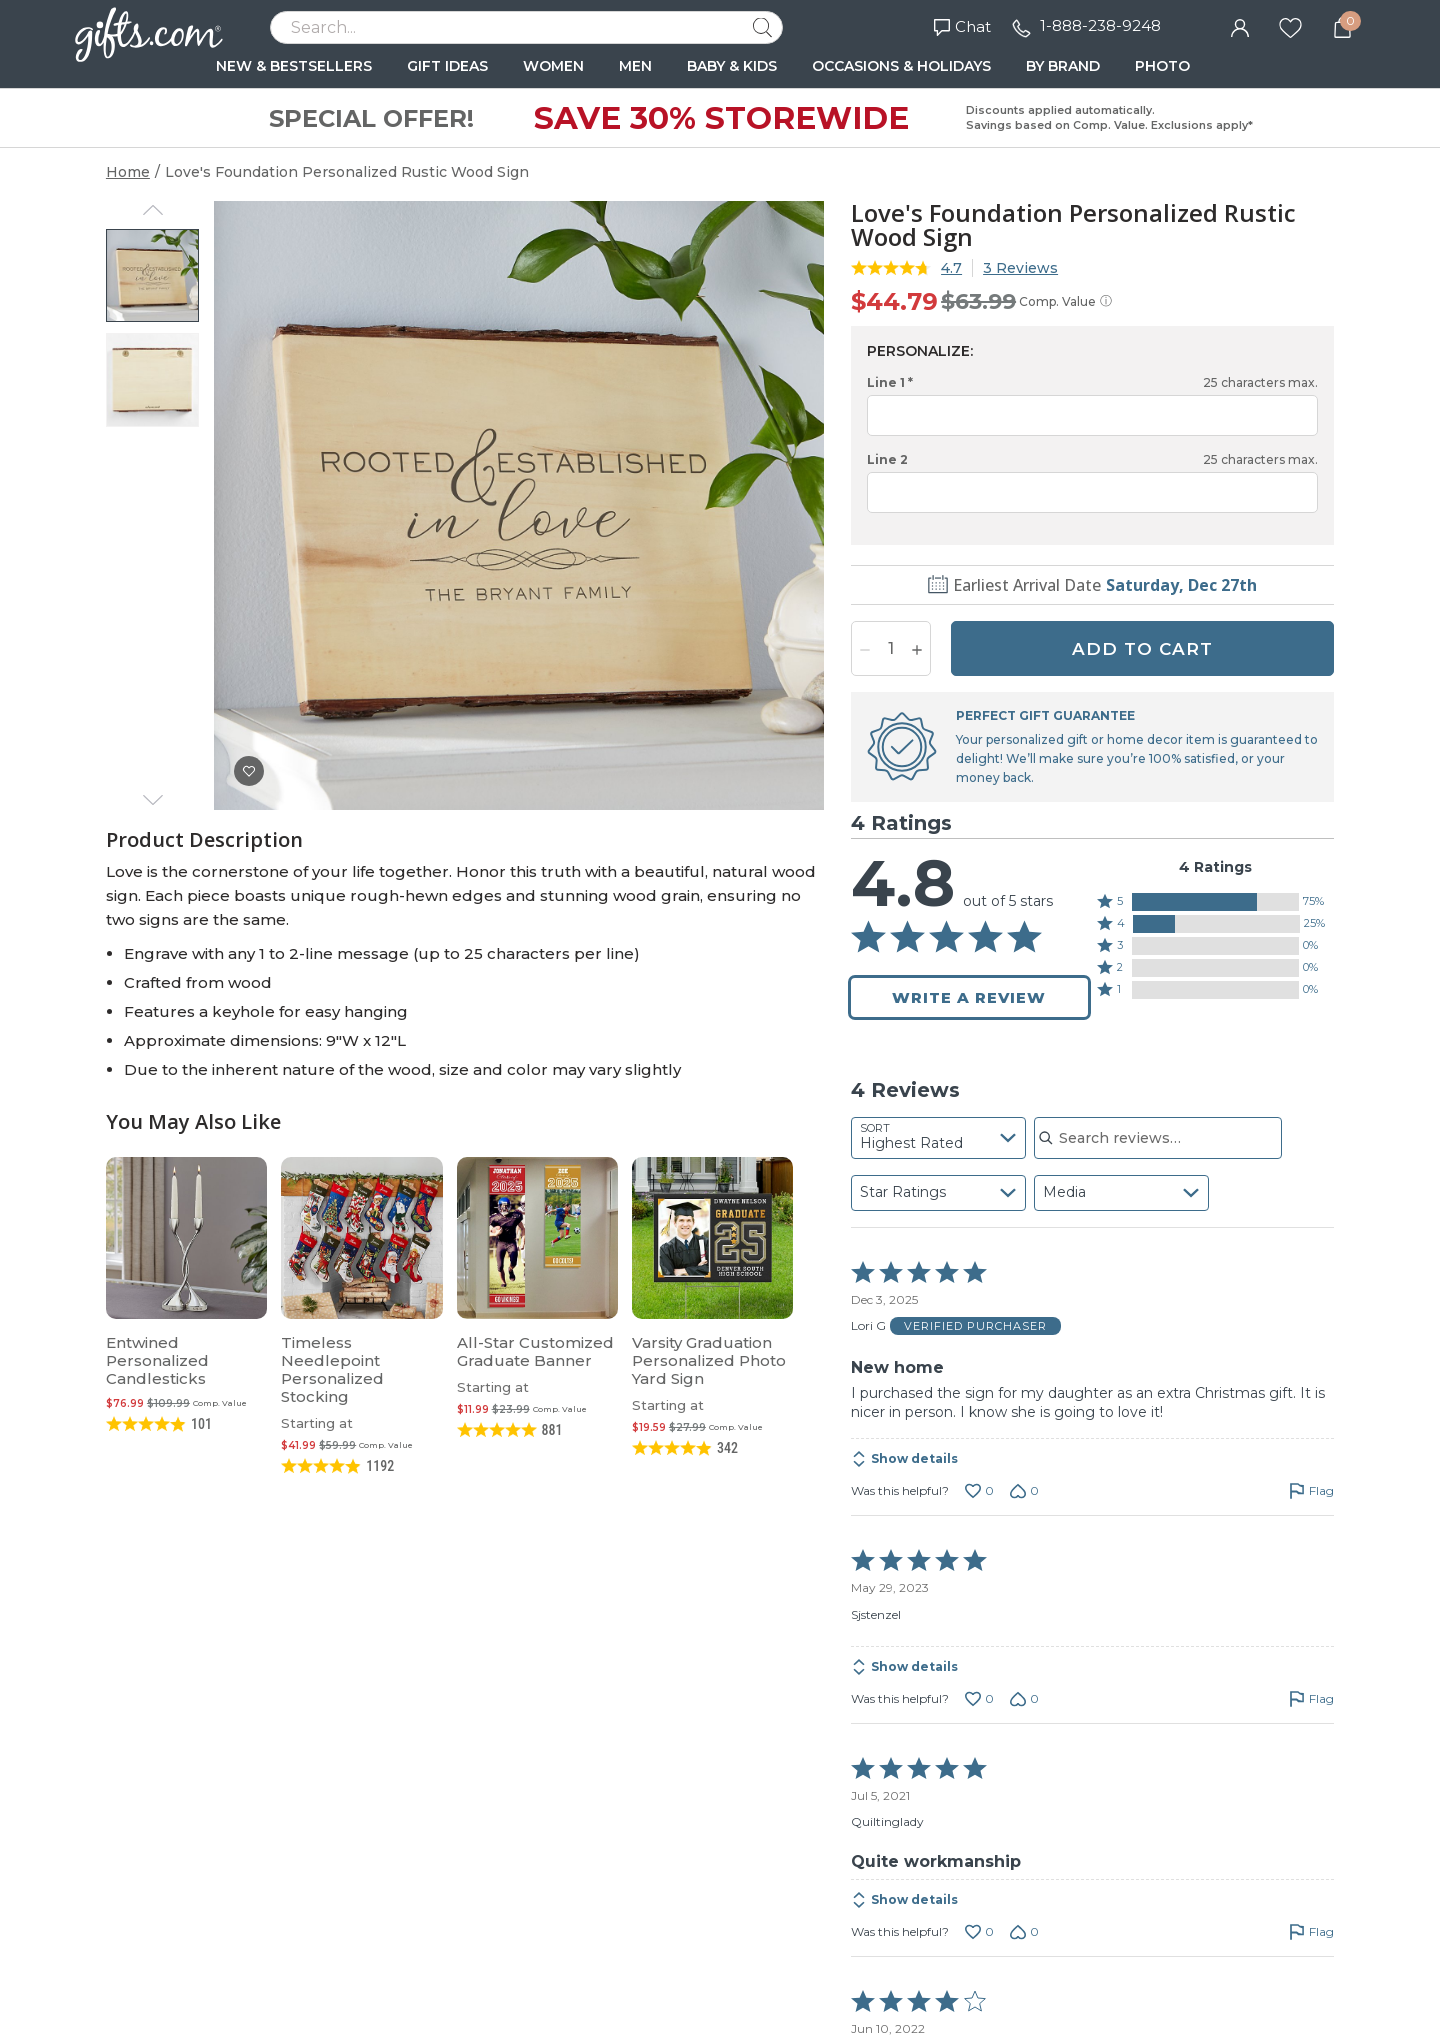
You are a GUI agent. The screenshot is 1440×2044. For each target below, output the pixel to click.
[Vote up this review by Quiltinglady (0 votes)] (979, 1932)
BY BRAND (1063, 66)
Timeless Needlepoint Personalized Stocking (332, 1369)
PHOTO (1162, 66)
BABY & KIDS (732, 66)
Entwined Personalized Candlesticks (157, 1360)
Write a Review (969, 997)
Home (128, 172)
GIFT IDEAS (447, 66)
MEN (635, 66)
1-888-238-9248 (1100, 25)
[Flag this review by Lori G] (1311, 1491)
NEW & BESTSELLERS (294, 66)
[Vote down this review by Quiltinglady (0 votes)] (1024, 1932)
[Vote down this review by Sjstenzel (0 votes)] (1024, 1699)
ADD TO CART (1142, 649)
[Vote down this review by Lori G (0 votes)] (1024, 1491)
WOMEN (553, 66)
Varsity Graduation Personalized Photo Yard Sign (709, 1360)
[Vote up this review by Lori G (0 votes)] (979, 1491)
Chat (962, 26)
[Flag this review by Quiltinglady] (1311, 1932)
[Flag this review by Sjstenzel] (1311, 1699)
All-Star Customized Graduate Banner (535, 1351)
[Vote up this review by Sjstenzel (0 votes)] (979, 1699)
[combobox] (938, 1138)
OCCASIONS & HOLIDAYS (901, 66)
